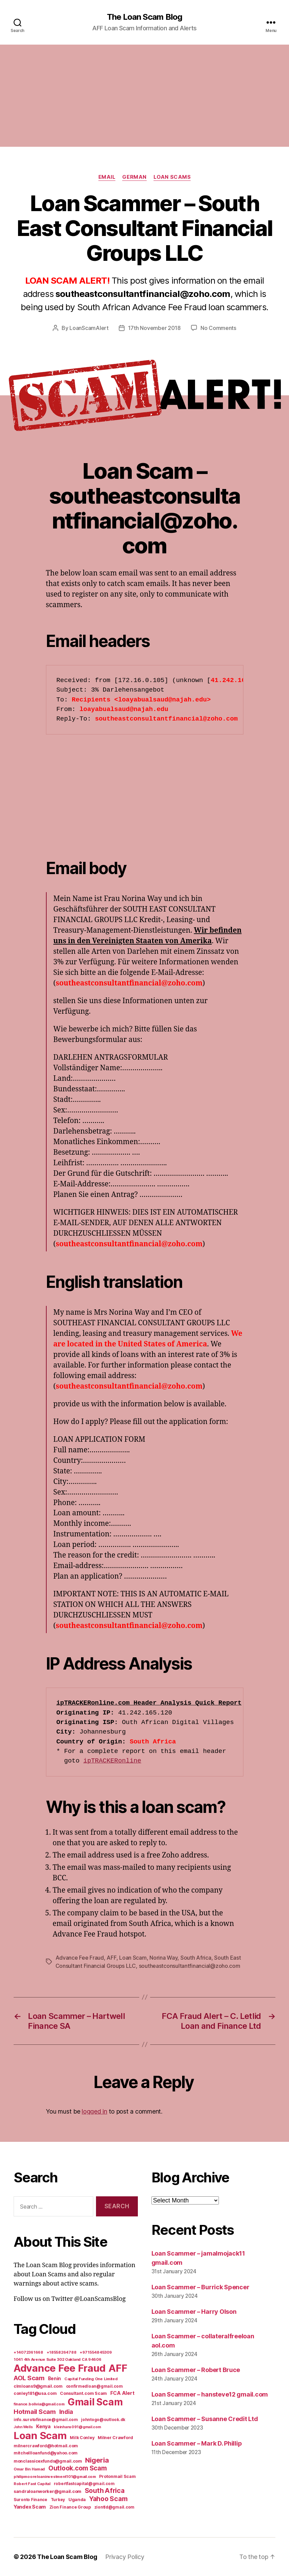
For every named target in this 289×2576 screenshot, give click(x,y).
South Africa (195, 1957)
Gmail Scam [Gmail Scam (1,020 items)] (95, 2402)
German (134, 177)
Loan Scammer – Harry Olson (194, 2311)
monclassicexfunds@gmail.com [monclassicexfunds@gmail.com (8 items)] (48, 2461)
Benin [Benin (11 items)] (54, 2378)
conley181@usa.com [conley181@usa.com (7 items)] (35, 2393)
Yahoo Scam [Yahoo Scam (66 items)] (108, 2499)
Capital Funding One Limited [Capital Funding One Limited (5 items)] (91, 2378)
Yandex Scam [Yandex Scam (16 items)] (30, 2507)
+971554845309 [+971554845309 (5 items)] (96, 2352)
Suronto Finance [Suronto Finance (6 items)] (30, 2499)
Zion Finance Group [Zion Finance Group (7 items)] (70, 2507)
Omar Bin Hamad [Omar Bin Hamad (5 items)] (29, 2469)
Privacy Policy (124, 2556)
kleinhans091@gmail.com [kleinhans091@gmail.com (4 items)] (77, 2427)
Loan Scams (172, 177)
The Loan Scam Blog (144, 17)
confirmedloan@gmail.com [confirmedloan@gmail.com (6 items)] (94, 2386)
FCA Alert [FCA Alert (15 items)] (122, 2393)
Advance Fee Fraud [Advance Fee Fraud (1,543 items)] (59, 2368)
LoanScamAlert (89, 328)
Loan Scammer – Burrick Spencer (200, 2287)
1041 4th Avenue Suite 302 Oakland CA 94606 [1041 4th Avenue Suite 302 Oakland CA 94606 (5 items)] (57, 2359)
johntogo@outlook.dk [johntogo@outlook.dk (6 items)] (103, 2419)
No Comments (218, 328)
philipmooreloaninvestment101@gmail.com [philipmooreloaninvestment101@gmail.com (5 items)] (55, 2476)
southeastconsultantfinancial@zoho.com (189, 1965)
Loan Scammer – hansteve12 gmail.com (209, 2394)
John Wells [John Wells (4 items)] (23, 2427)
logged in (94, 2111)
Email (107, 177)
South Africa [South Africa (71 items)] (105, 2490)
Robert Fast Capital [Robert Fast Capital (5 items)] (32, 2483)
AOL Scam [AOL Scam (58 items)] (29, 2378)
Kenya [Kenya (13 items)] (43, 2426)
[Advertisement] (144, 95)
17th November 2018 (154, 328)
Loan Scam (133, 1957)
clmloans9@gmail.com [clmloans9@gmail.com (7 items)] (38, 2386)
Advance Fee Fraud (79, 1957)
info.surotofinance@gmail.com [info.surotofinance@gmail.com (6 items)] (46, 2419)
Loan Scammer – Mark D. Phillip (196, 2443)
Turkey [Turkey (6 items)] (58, 2499)
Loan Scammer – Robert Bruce (195, 2369)
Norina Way (163, 1957)
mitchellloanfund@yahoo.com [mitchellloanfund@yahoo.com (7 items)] (46, 2452)
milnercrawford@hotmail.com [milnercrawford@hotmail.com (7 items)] (46, 2445)
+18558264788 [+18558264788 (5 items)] (62, 2352)
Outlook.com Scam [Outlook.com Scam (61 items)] (77, 2468)
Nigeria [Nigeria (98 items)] (97, 2460)
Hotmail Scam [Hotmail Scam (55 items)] (35, 2411)
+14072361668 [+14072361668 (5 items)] (28, 2352)
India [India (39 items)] (66, 2411)
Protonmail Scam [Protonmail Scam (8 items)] (117, 2476)
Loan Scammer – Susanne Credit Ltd (204, 2418)
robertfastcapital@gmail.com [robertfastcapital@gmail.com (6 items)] (84, 2483)
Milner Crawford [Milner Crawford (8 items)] (115, 2437)
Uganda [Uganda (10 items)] (77, 2499)
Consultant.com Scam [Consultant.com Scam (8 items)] (83, 2393)
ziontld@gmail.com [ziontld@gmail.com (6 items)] (114, 2507)
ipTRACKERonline (112, 1760)
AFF (111, 1957)
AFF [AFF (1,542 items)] (118, 2368)
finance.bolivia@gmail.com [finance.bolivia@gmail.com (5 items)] (39, 2404)
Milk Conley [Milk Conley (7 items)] (82, 2437)
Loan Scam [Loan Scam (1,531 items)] (40, 2435)
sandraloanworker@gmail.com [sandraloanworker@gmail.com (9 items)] (47, 2491)
